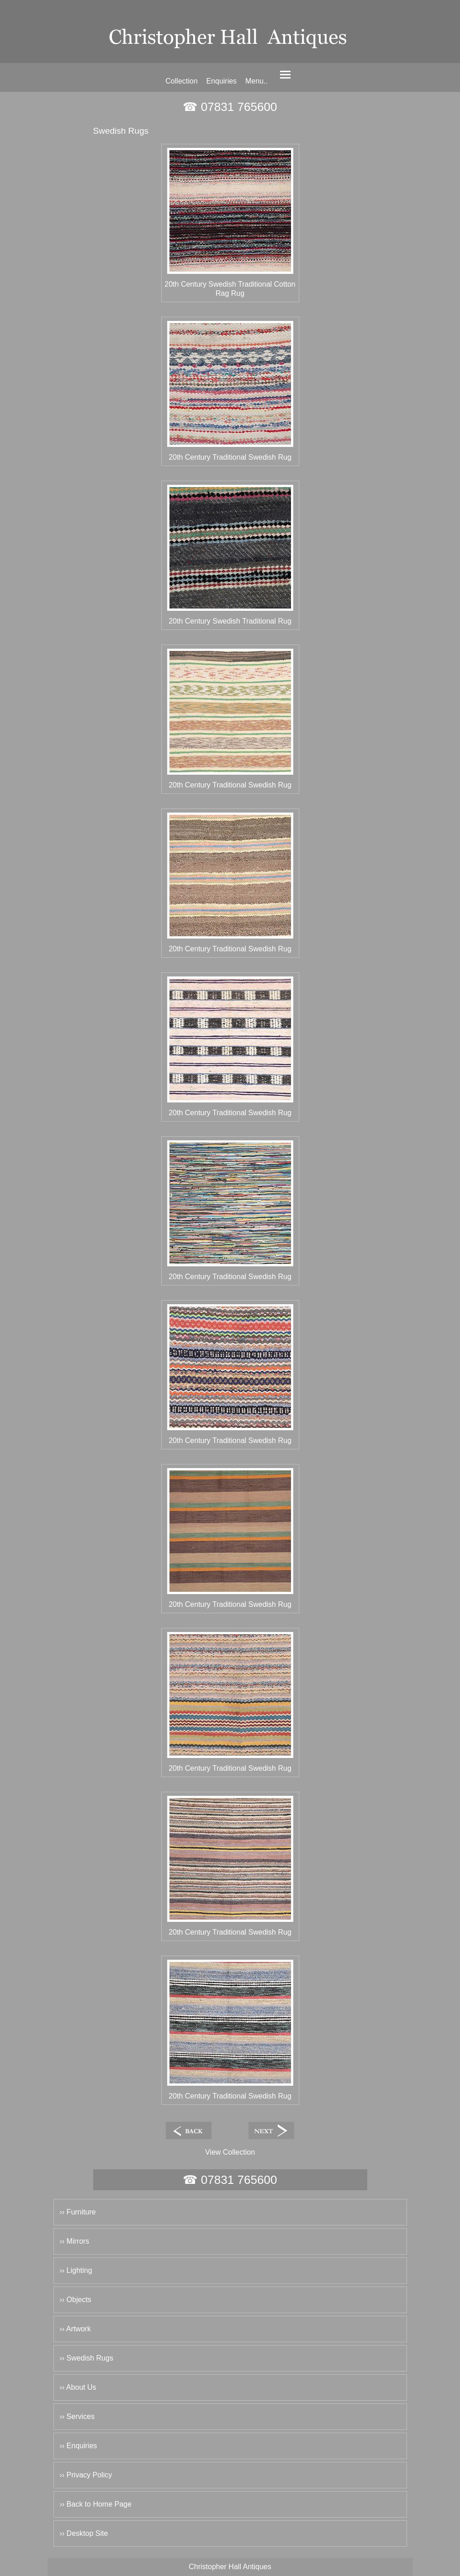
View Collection (230, 2152)
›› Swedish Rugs (86, 2358)
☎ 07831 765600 (230, 107)
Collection (181, 81)
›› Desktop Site (84, 2533)
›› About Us (78, 2387)
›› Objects (75, 2299)
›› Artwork (75, 2329)
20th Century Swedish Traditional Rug (230, 621)
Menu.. (256, 81)
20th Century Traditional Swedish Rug (230, 457)
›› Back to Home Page (96, 2504)
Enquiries (221, 81)
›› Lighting (76, 2270)
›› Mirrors (75, 2241)
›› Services (77, 2416)
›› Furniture (78, 2212)
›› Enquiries (78, 2446)
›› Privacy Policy (86, 2475)
